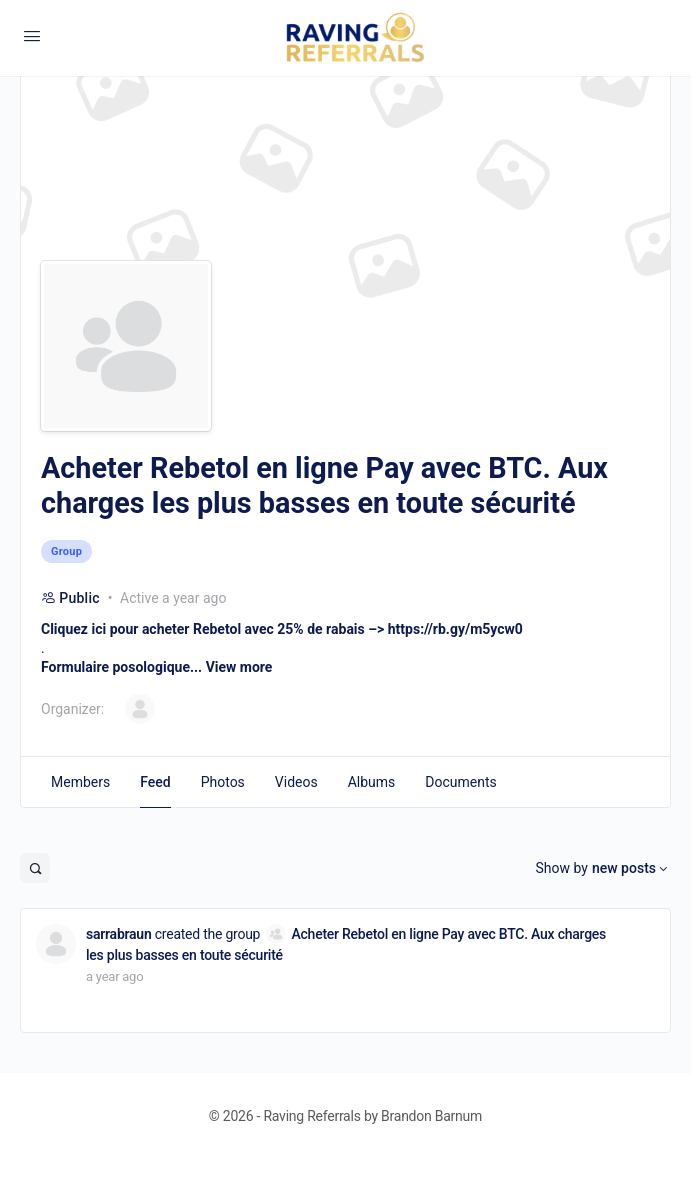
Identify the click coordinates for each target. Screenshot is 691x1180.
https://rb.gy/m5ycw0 (455, 629)
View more (239, 667)
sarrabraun (119, 934)
